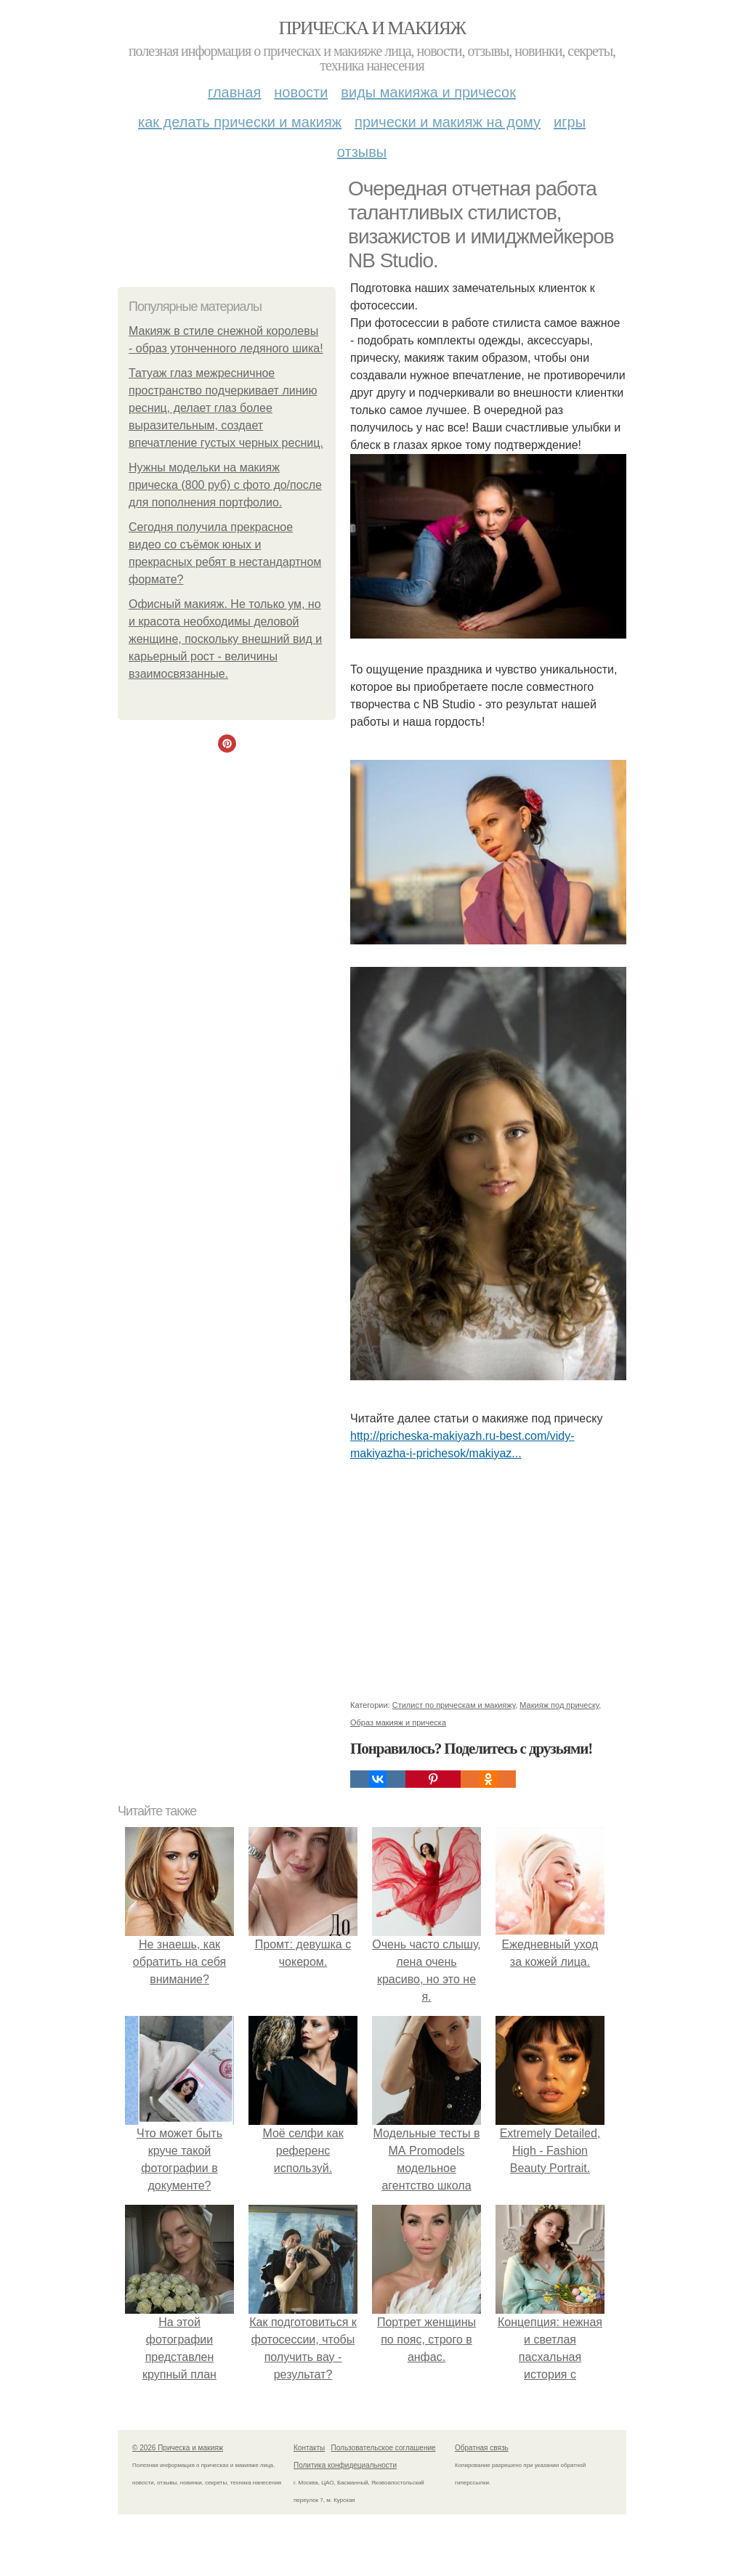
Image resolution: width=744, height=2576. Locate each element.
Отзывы (362, 152)
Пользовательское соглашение (383, 2448)
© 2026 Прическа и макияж (177, 2448)
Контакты (309, 2448)
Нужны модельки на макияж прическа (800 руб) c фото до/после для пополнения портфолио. (225, 485)
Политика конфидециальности (345, 2465)
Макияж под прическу (559, 1705)
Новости (301, 92)
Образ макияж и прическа (398, 1722)
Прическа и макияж (372, 28)
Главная (234, 92)
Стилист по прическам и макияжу (453, 1705)
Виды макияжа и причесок (428, 92)
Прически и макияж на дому (448, 122)
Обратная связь (482, 2448)
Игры (570, 122)
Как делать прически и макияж (239, 122)
